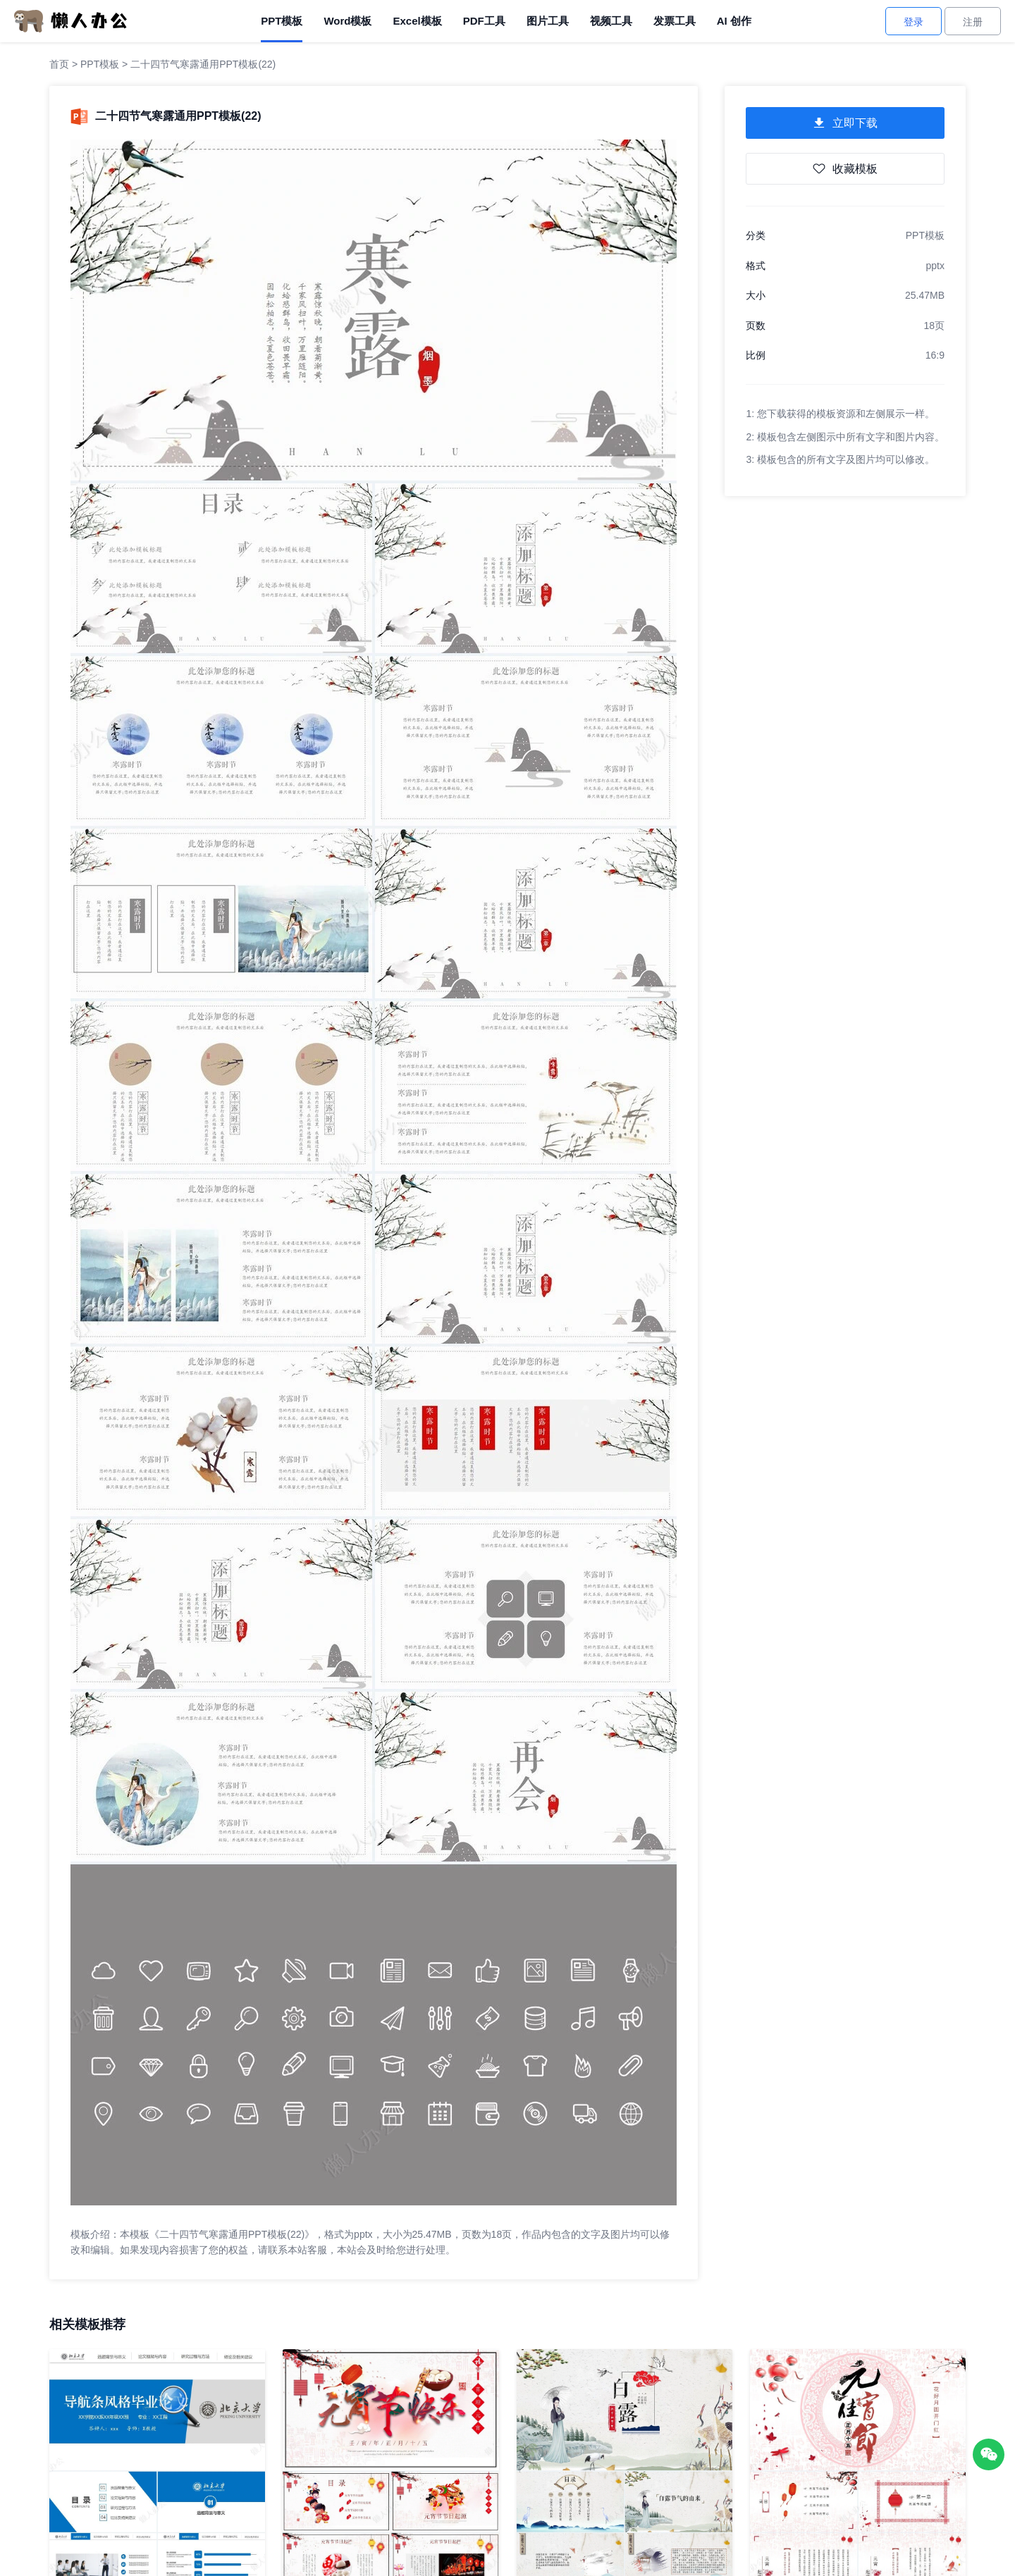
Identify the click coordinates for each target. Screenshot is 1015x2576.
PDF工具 (484, 21)
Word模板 (347, 21)
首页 (59, 64)
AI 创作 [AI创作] (734, 21)
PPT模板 (281, 21)
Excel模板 (417, 21)
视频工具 (611, 21)
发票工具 (674, 21)
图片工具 (548, 21)
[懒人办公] (70, 20)
